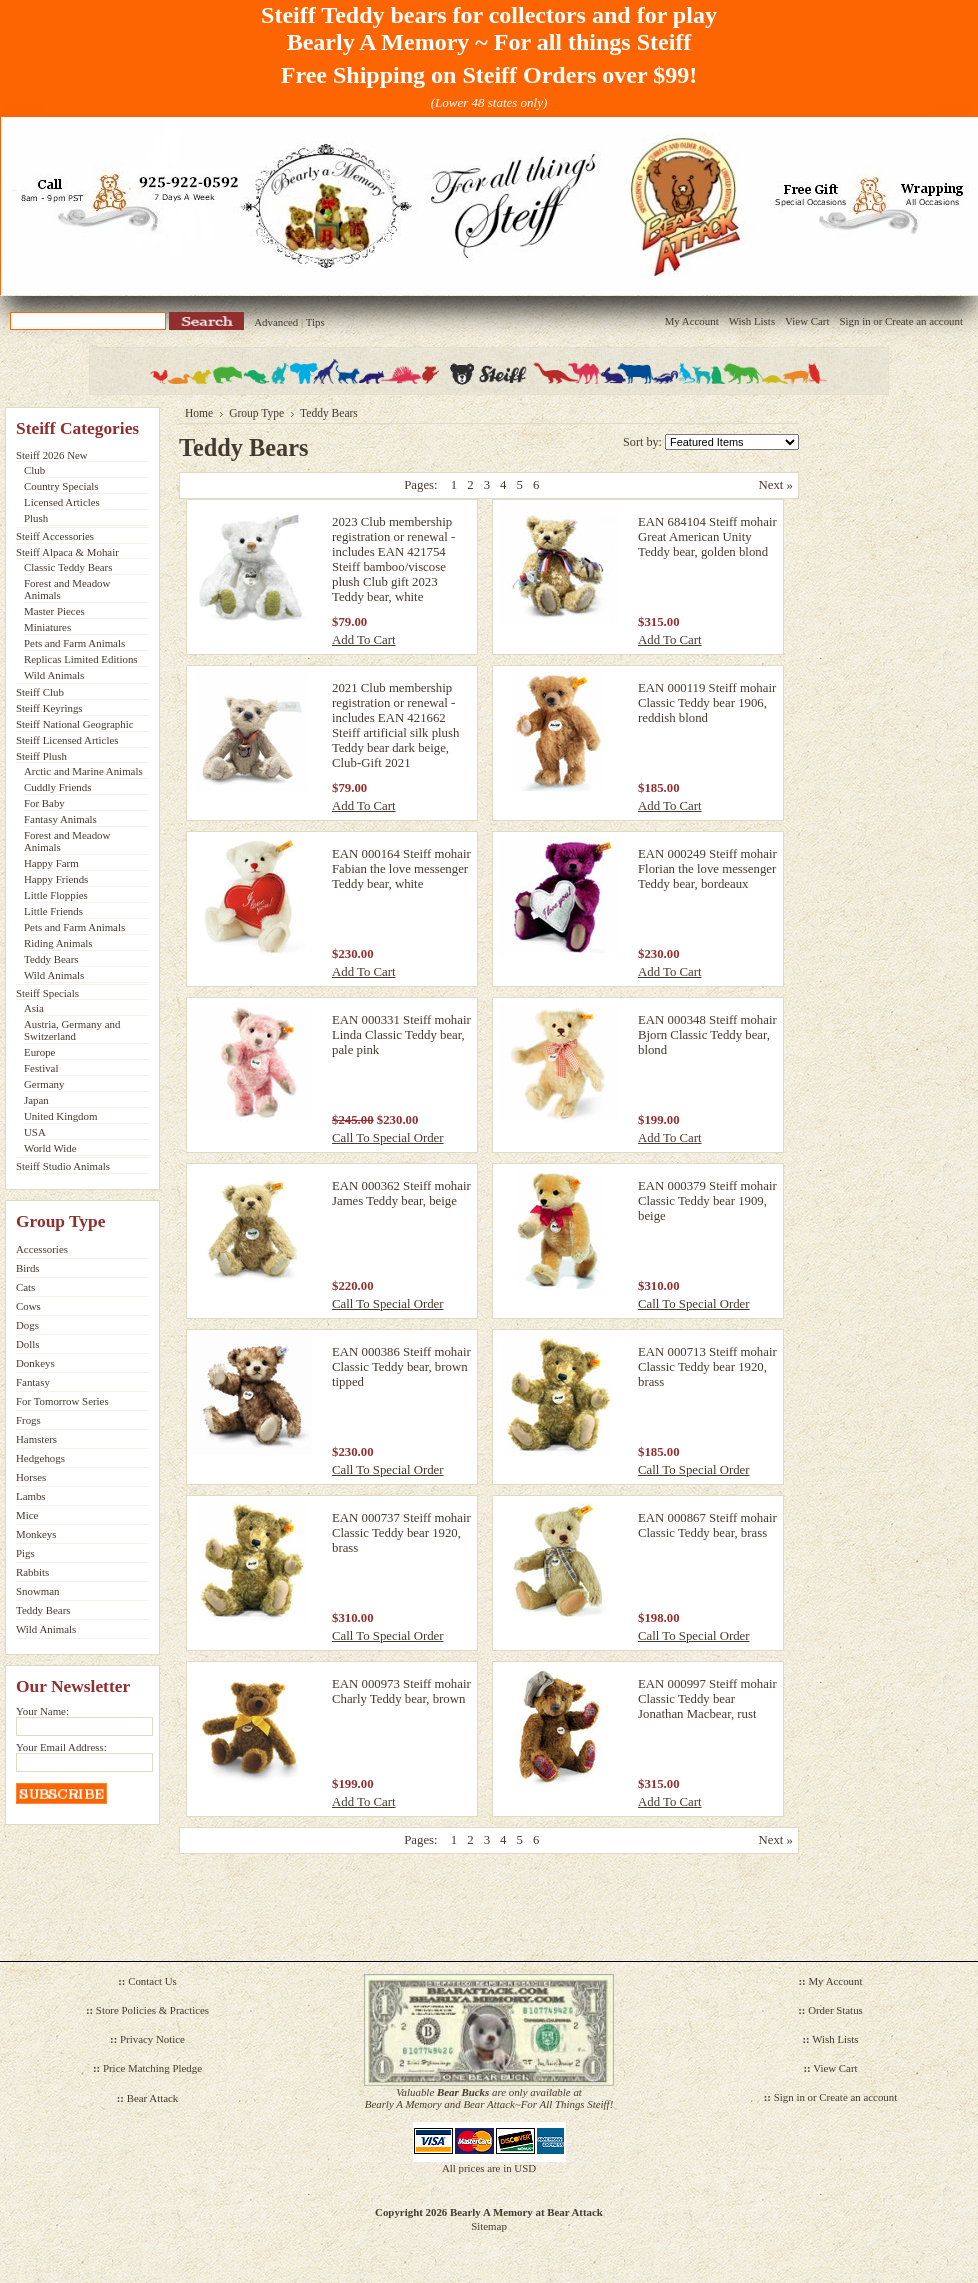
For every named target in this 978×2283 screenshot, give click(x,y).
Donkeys (35, 1363)
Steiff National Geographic (75, 724)
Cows (28, 1306)
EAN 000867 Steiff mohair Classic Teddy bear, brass (707, 1525)
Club (34, 470)
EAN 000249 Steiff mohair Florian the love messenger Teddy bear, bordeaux (707, 869)
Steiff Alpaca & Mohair (67, 552)
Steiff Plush (41, 756)
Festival (41, 1068)
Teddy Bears (51, 959)
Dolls (28, 1344)
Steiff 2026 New (52, 455)
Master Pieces (54, 611)
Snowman (38, 1591)
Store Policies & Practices (152, 2010)
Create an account (924, 321)
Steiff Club (40, 692)
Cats (25, 1287)
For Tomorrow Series (62, 1401)
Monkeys (36, 1534)
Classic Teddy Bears (68, 567)
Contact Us (152, 1981)
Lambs (31, 1496)
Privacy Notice (152, 2039)
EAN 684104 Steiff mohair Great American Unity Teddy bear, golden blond (707, 537)
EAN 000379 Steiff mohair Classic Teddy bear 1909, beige (707, 1201)
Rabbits (32, 1572)
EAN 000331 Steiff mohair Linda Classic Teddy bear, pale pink (401, 1035)
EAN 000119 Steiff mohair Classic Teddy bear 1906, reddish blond (707, 703)
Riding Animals (58, 943)
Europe (39, 1052)
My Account (692, 321)
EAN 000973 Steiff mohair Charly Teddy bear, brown (401, 1691)
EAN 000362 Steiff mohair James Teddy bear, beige (401, 1193)
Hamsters (36, 1439)
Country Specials (61, 486)
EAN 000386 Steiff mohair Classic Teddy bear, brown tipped (401, 1367)
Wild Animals (54, 675)
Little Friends (53, 911)
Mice (27, 1515)
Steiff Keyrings (49, 708)
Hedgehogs (40, 1458)
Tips (315, 322)
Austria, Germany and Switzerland (72, 1030)
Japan (36, 1100)
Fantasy (33, 1382)
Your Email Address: (61, 1747)
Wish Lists (752, 321)
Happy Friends (56, 879)
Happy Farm (51, 863)
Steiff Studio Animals (63, 1166)
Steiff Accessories (55, 536)
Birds (28, 1268)
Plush (36, 518)
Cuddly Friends (57, 787)
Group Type (256, 413)
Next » (776, 485)
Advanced (276, 322)
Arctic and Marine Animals (83, 771)
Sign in (854, 321)
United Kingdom (60, 1116)
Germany (44, 1084)
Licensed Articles (62, 502)
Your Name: (42, 1711)
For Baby (44, 803)
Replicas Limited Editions (81, 659)
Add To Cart (364, 640)
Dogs (27, 1325)
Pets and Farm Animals (74, 643)
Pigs (25, 1553)
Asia (34, 1008)
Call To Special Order (388, 1138)
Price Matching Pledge (152, 2068)
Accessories (42, 1249)
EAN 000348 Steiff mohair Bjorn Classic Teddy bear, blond (707, 1035)
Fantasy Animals (60, 819)
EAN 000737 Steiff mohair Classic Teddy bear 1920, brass (401, 1533)
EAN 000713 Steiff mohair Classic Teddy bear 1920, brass (707, 1367)
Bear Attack (153, 2098)
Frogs (28, 1420)
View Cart (807, 321)
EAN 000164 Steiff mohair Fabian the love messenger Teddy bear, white (401, 869)
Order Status (835, 2010)
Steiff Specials (47, 993)
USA (35, 1132)
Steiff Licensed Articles (67, 740)
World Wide (50, 1148)
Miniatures (47, 627)
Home (199, 413)
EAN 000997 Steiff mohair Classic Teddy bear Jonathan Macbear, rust (707, 1699)
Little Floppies (56, 895)
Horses (31, 1477)
